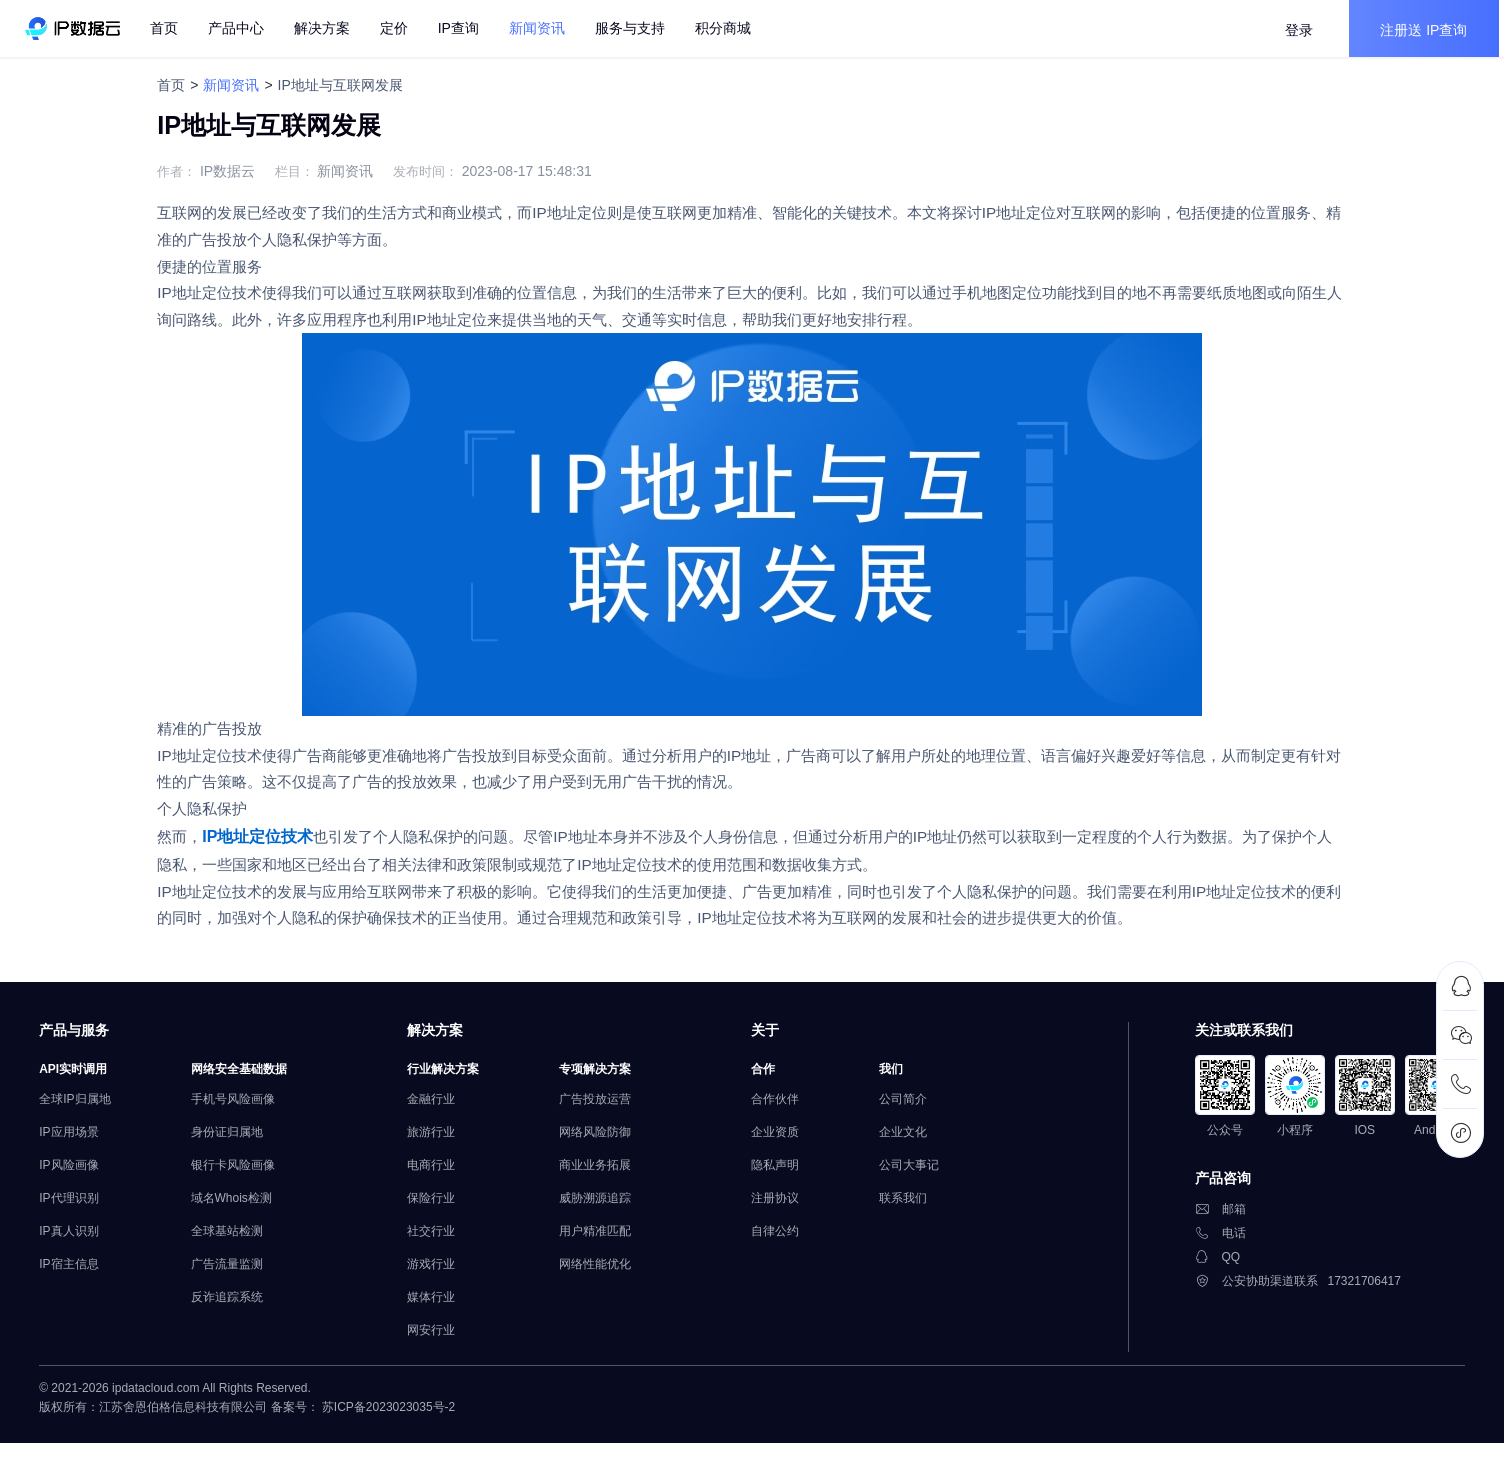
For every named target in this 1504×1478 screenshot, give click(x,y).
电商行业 (443, 1207)
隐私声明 (787, 1207)
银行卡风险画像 (245, 1207)
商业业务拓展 (607, 1207)
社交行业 (443, 1273)
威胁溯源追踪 (607, 1240)
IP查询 (465, 30)
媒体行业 (443, 1339)
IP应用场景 (81, 1174)
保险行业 (443, 1240)
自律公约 (787, 1273)
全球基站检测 (239, 1273)
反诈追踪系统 (239, 1339)
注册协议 (787, 1240)
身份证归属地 (239, 1174)
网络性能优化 (607, 1306)
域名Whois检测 (243, 1240)
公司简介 (915, 1141)
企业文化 (915, 1174)
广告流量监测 (239, 1306)
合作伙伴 (787, 1141)
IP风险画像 (81, 1207)
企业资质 (787, 1174)
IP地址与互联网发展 (334, 85)
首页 (171, 30)
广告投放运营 (607, 1141)
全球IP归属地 (87, 1141)
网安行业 (443, 1372)
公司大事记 (921, 1207)
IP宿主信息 (81, 1306)
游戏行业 (443, 1306)
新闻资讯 (226, 85)
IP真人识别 (81, 1273)
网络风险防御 (607, 1174)
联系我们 (915, 1240)
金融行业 (443, 1141)
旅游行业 (443, 1174)
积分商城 (730, 30)
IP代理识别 (81, 1240)
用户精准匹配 (607, 1273)
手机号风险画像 (245, 1141)
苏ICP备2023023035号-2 (401, 1456)
